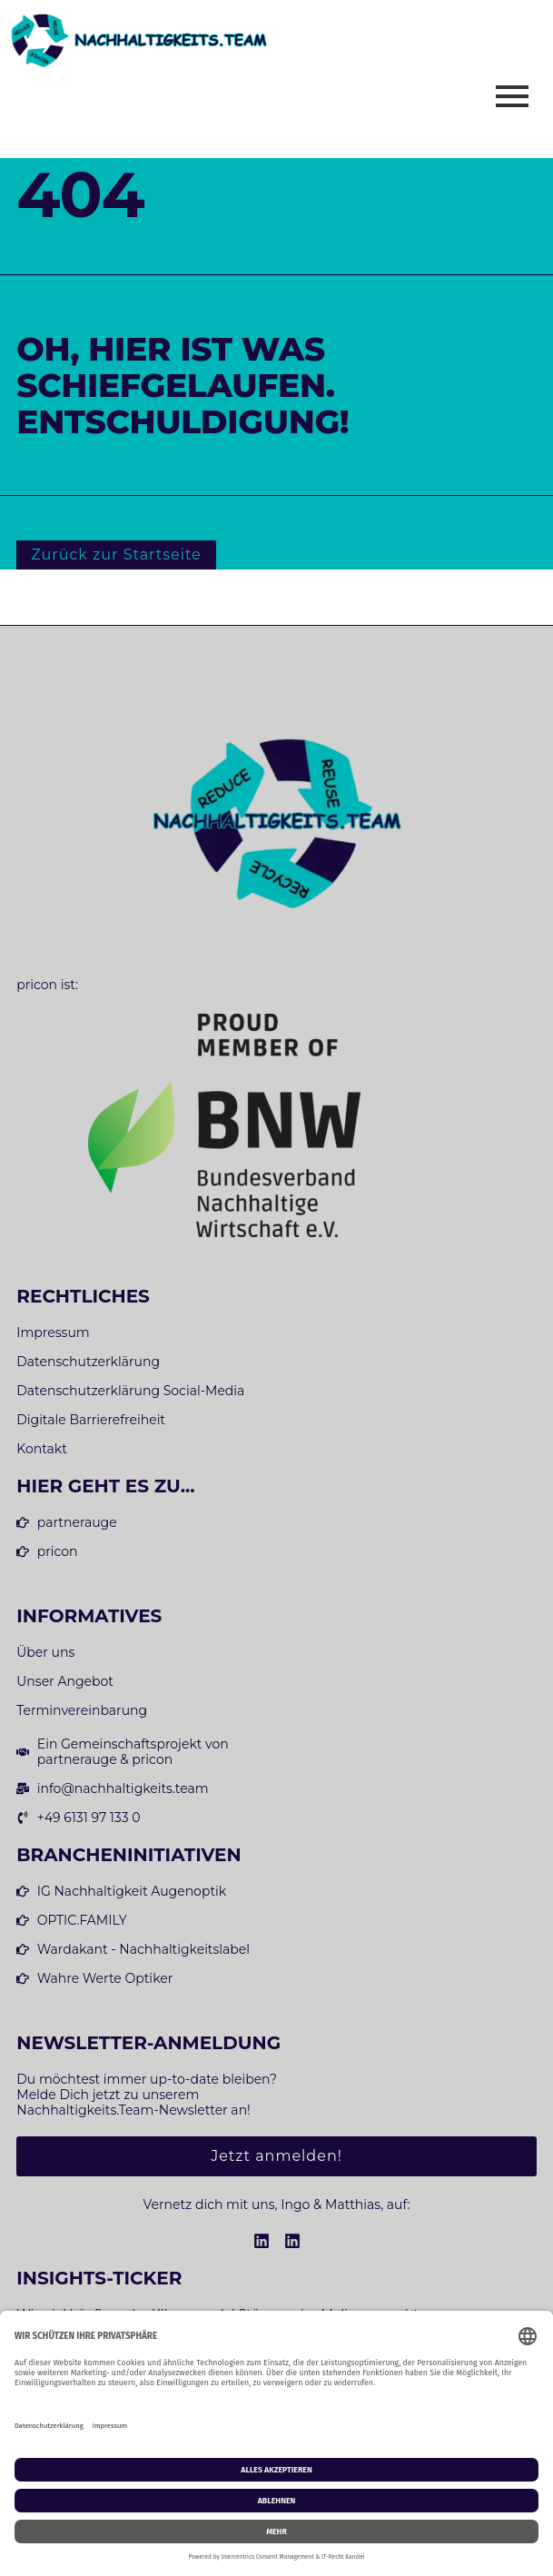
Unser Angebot (65, 1681)
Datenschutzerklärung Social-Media (130, 1391)
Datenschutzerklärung (88, 1362)
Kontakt (41, 1449)
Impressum (52, 1333)
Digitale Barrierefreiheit (90, 1420)
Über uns (45, 1652)
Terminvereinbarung (81, 1711)
